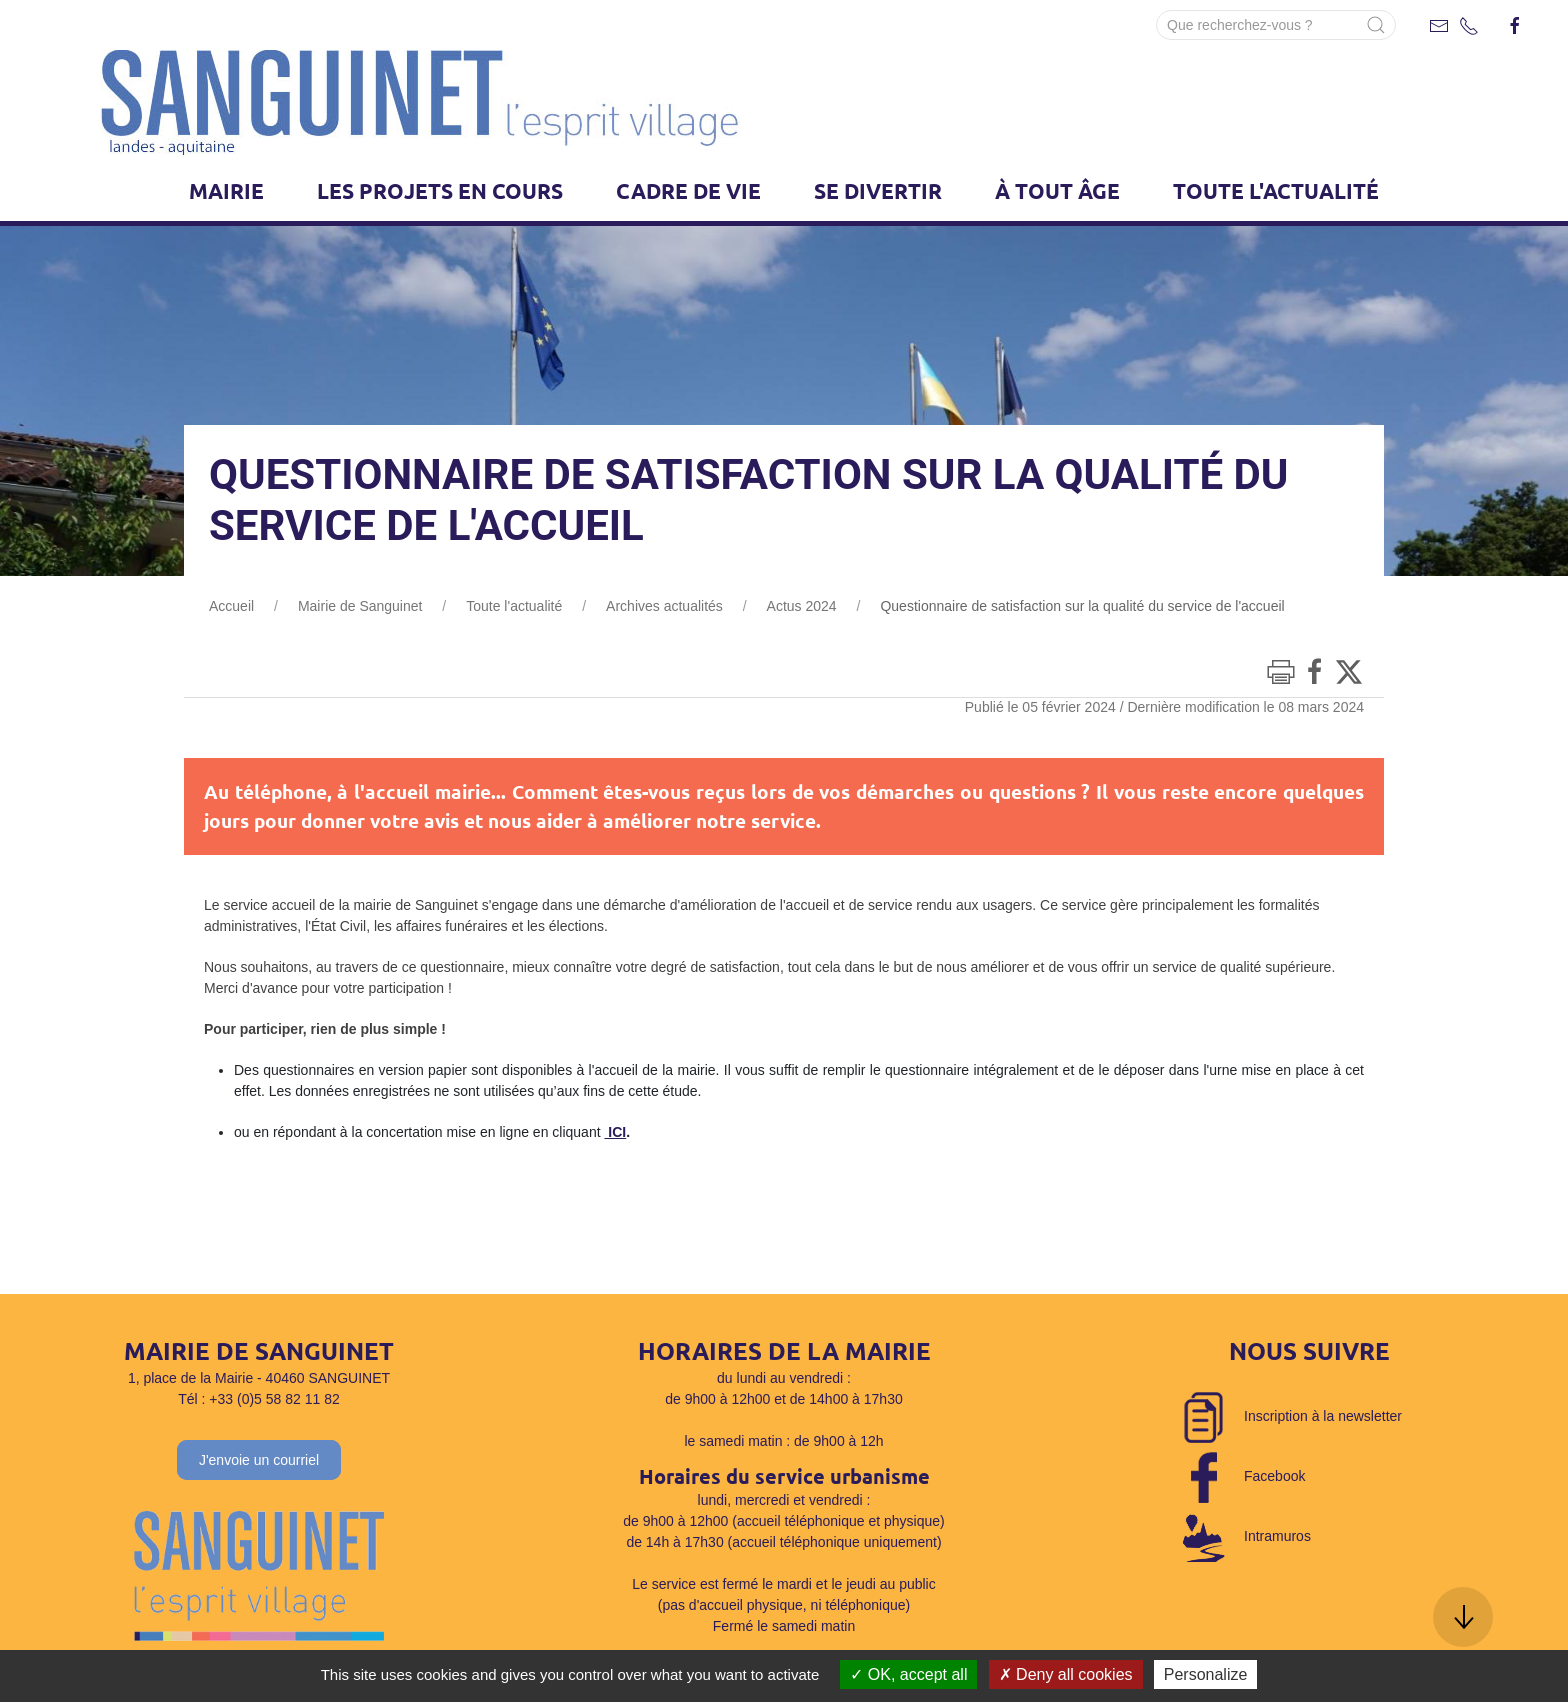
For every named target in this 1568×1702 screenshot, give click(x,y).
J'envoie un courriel (259, 1460)
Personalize (1206, 1674)
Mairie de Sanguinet (360, 606)
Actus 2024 (802, 606)
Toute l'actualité (514, 606)
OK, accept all (908, 1674)
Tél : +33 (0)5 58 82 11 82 (259, 1399)
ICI (615, 1132)
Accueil (231, 606)
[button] (1463, 1617)
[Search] (1276, 25)
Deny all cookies (1066, 1674)
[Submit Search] (1376, 25)
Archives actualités (664, 606)
